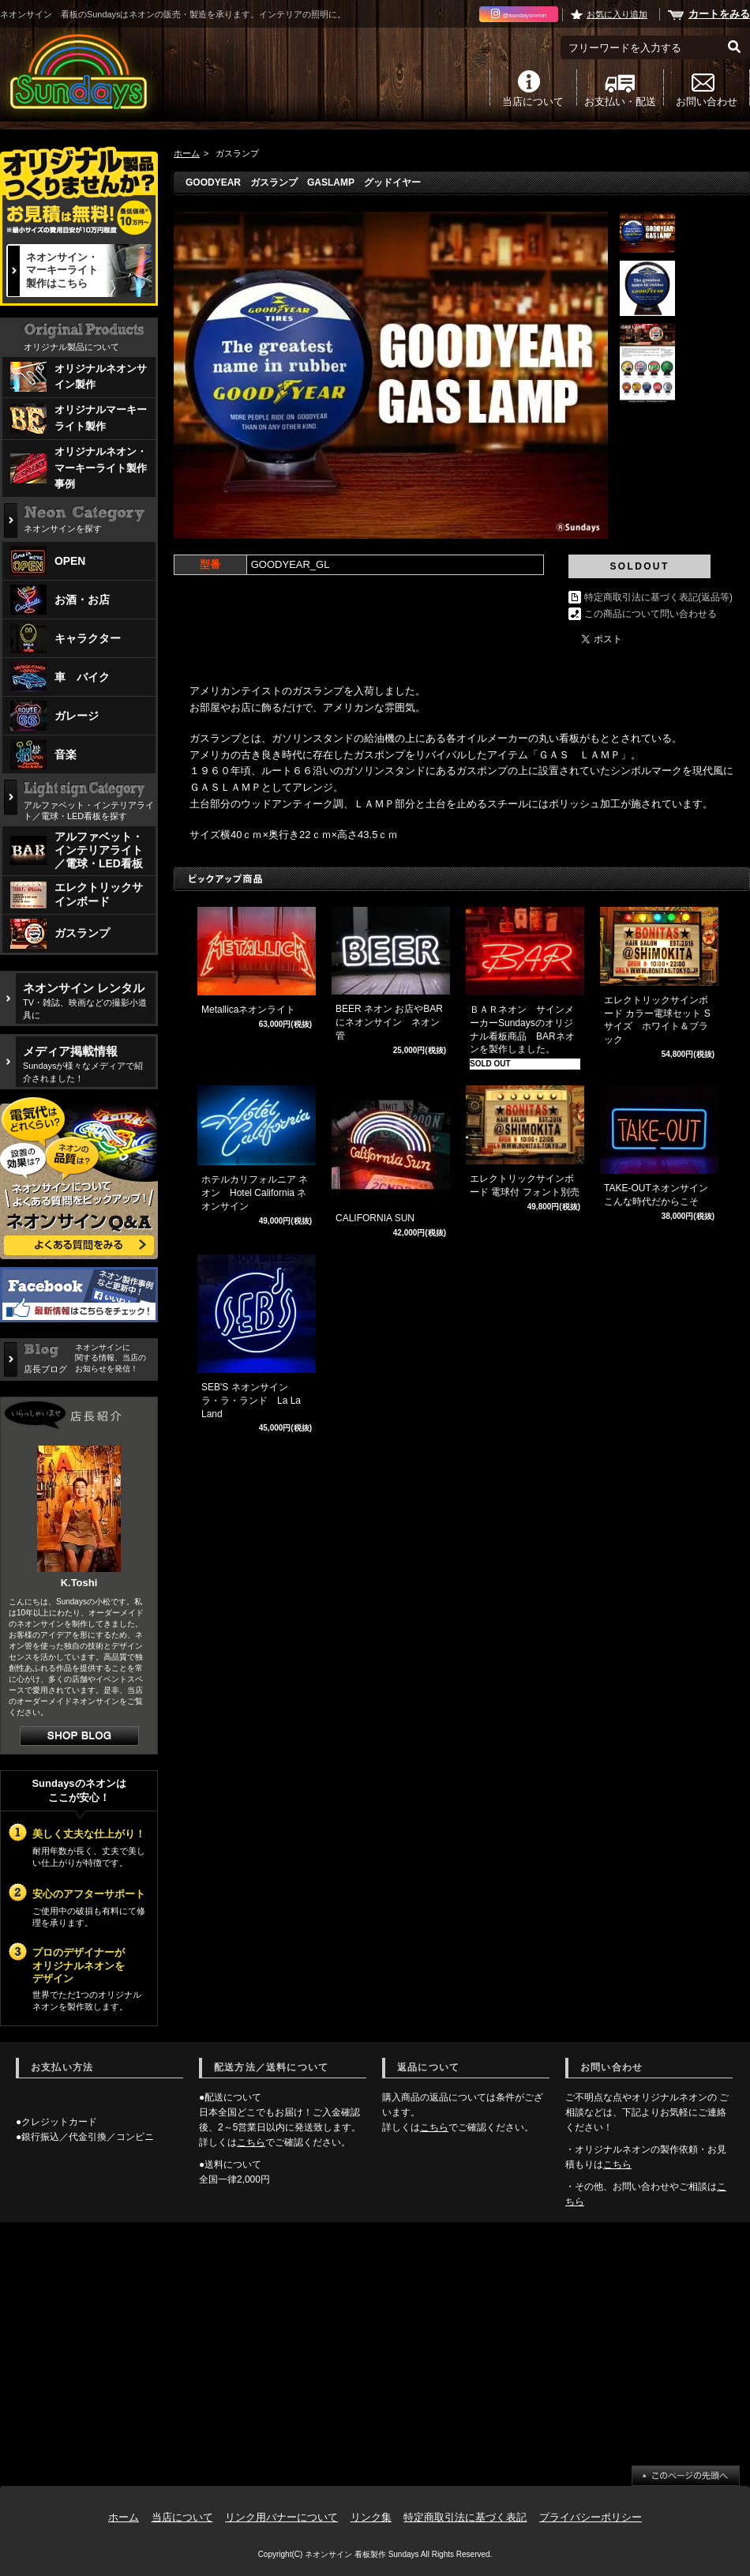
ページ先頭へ (686, 2475)
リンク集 (371, 2517)
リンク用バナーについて (281, 2517)
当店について (533, 101)
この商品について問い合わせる (650, 613)
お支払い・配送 (620, 101)
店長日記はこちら (79, 1736)
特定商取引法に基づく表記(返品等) (658, 597)
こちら (251, 2142)
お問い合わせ (706, 101)
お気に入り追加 (617, 14)
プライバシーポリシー (590, 2517)
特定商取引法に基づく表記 (465, 2517)
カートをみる (719, 14)
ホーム (187, 153)
